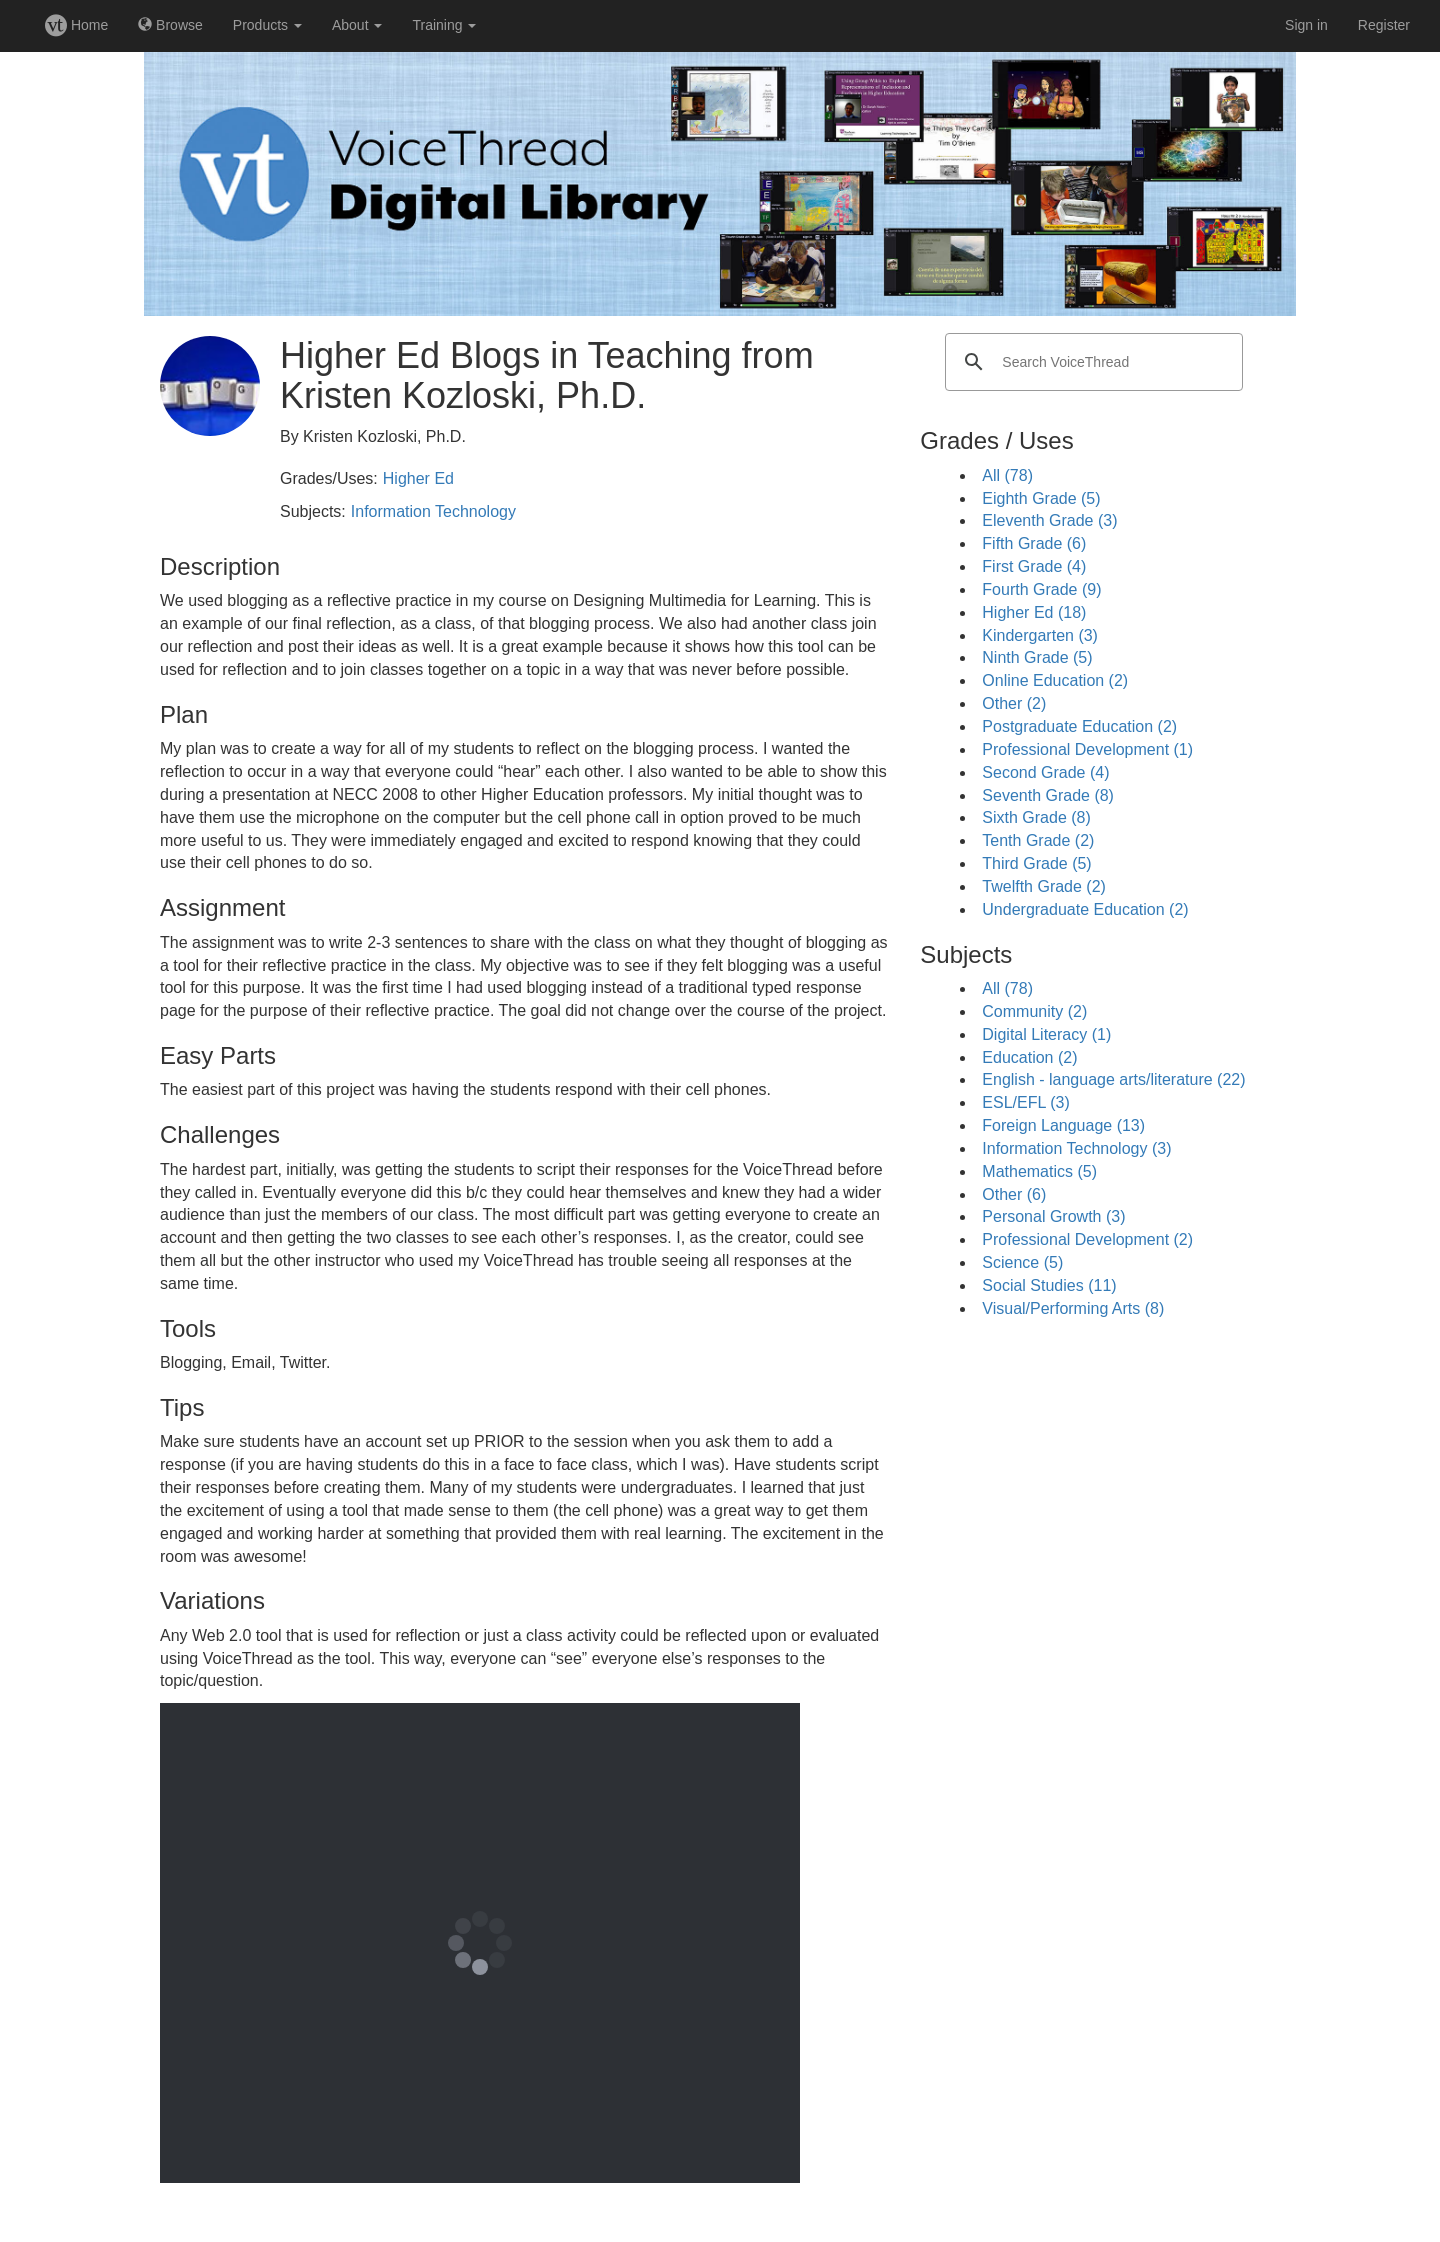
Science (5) (1022, 1262)
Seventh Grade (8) (1048, 795)
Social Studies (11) (1049, 1285)
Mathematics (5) (1039, 1171)
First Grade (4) (1034, 566)
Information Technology (433, 511)
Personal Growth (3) (1053, 1216)
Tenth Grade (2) (1038, 840)
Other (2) (1014, 703)
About (357, 25)
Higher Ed (418, 478)
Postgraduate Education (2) (1079, 726)
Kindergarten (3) (1040, 635)
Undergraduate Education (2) (1085, 909)
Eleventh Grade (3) (1049, 520)
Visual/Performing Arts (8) (1073, 1308)
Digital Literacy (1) (1046, 1034)
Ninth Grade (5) (1037, 657)
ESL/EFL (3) (1025, 1102)
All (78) (1007, 475)
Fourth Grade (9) (1041, 589)
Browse (170, 25)
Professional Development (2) (1087, 1239)
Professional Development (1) (1087, 749)
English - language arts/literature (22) (1113, 1079)
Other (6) (1014, 1194)
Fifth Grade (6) (1034, 543)
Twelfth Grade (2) (1044, 886)
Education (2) (1029, 1057)
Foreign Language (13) (1063, 1125)
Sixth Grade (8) (1036, 817)
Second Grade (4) (1045, 772)
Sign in (1306, 25)
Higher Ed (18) (1034, 612)
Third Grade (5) (1036, 863)
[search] (1091, 362)
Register (1384, 25)
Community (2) (1034, 1011)
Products (267, 25)
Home (76, 25)
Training (444, 25)
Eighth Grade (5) (1041, 498)
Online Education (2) (1055, 680)
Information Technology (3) (1076, 1148)
